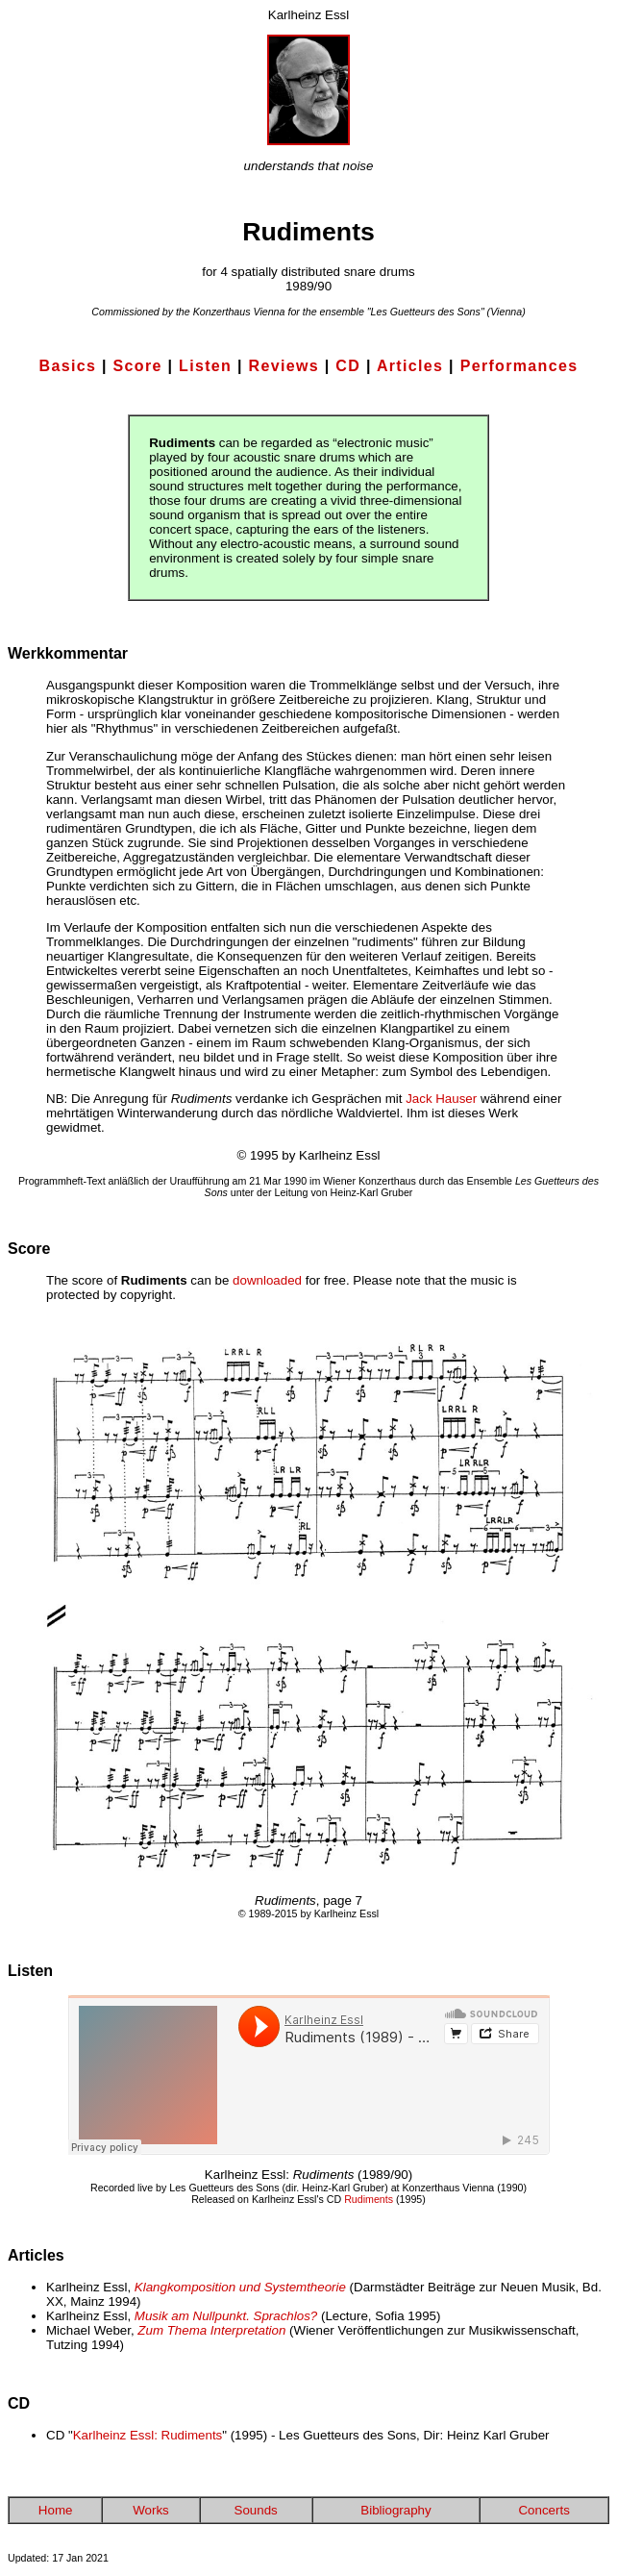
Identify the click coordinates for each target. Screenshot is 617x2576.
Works (151, 2510)
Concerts (543, 2510)
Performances (519, 366)
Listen (205, 366)
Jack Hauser (441, 1098)
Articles (410, 366)
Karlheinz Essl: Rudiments (148, 2435)
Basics (68, 366)
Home (55, 2510)
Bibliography (395, 2510)
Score (137, 366)
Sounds (256, 2510)
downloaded (267, 1280)
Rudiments (368, 2199)
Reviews (284, 366)
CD (347, 366)
